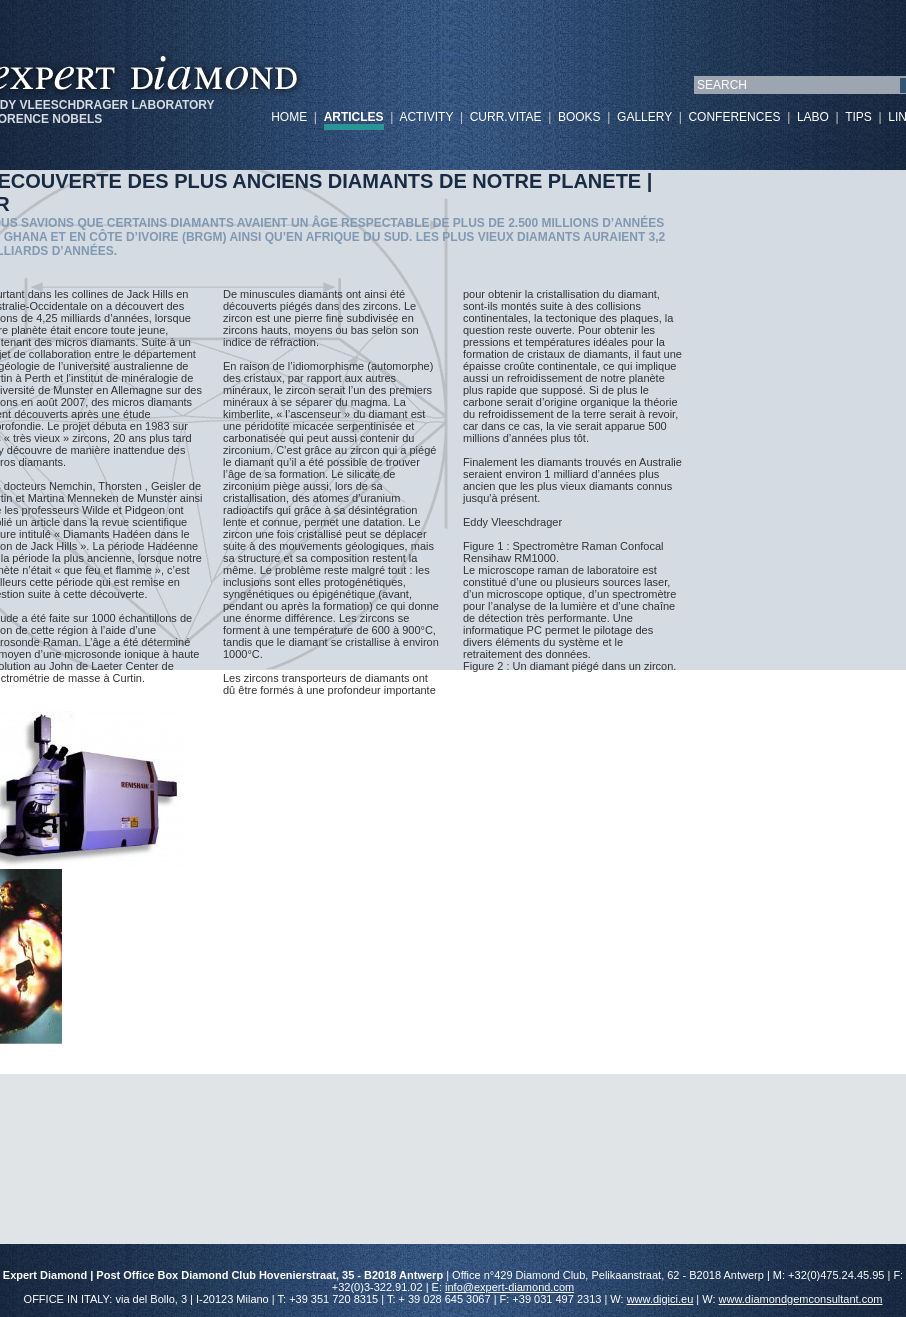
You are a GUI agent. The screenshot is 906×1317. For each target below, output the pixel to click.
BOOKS (579, 117)
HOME (289, 117)
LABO (813, 117)
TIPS (858, 117)
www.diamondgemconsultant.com (801, 1299)
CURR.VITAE (506, 117)
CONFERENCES (734, 117)
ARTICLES (354, 117)
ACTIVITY (426, 117)
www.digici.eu (660, 1299)
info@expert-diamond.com (509, 1287)
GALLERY (644, 117)
